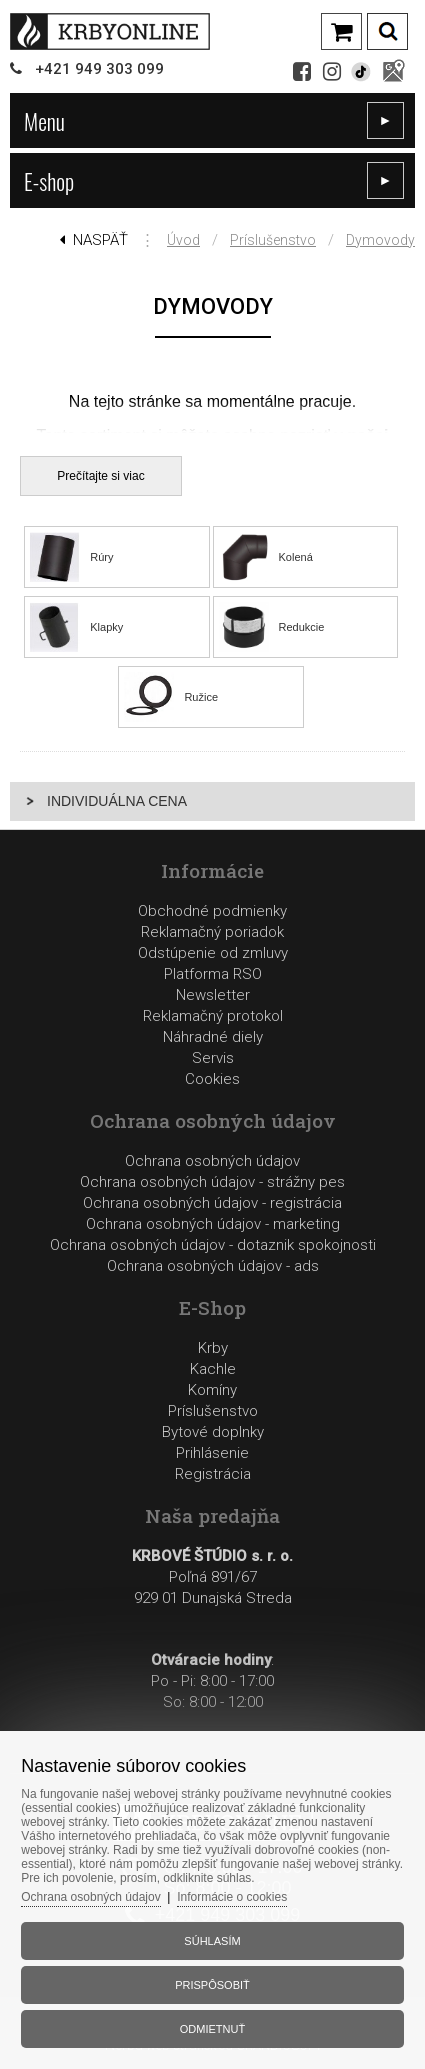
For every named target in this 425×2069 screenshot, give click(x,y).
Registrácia (213, 1474)
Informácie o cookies (232, 1897)
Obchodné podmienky (212, 911)
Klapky (106, 627)
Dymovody (380, 240)
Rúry (101, 557)
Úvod (183, 240)
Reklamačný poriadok (212, 932)
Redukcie (302, 627)
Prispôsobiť (212, 1985)
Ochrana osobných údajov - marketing (213, 1224)
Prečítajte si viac (100, 476)
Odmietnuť (212, 2029)
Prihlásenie (212, 1453)
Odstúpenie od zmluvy (213, 953)
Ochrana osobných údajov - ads (213, 1266)
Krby (213, 1348)
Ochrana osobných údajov (212, 1161)
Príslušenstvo (273, 240)
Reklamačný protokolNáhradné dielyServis (213, 1037)
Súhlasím (212, 1941)
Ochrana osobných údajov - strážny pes (212, 1182)
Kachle (213, 1369)
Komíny (212, 1390)
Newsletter (213, 995)
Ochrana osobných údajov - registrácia (212, 1203)
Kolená (296, 557)
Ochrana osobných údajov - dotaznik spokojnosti (213, 1245)
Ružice (201, 697)
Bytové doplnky (213, 1432)
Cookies (212, 1079)
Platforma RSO (213, 974)
